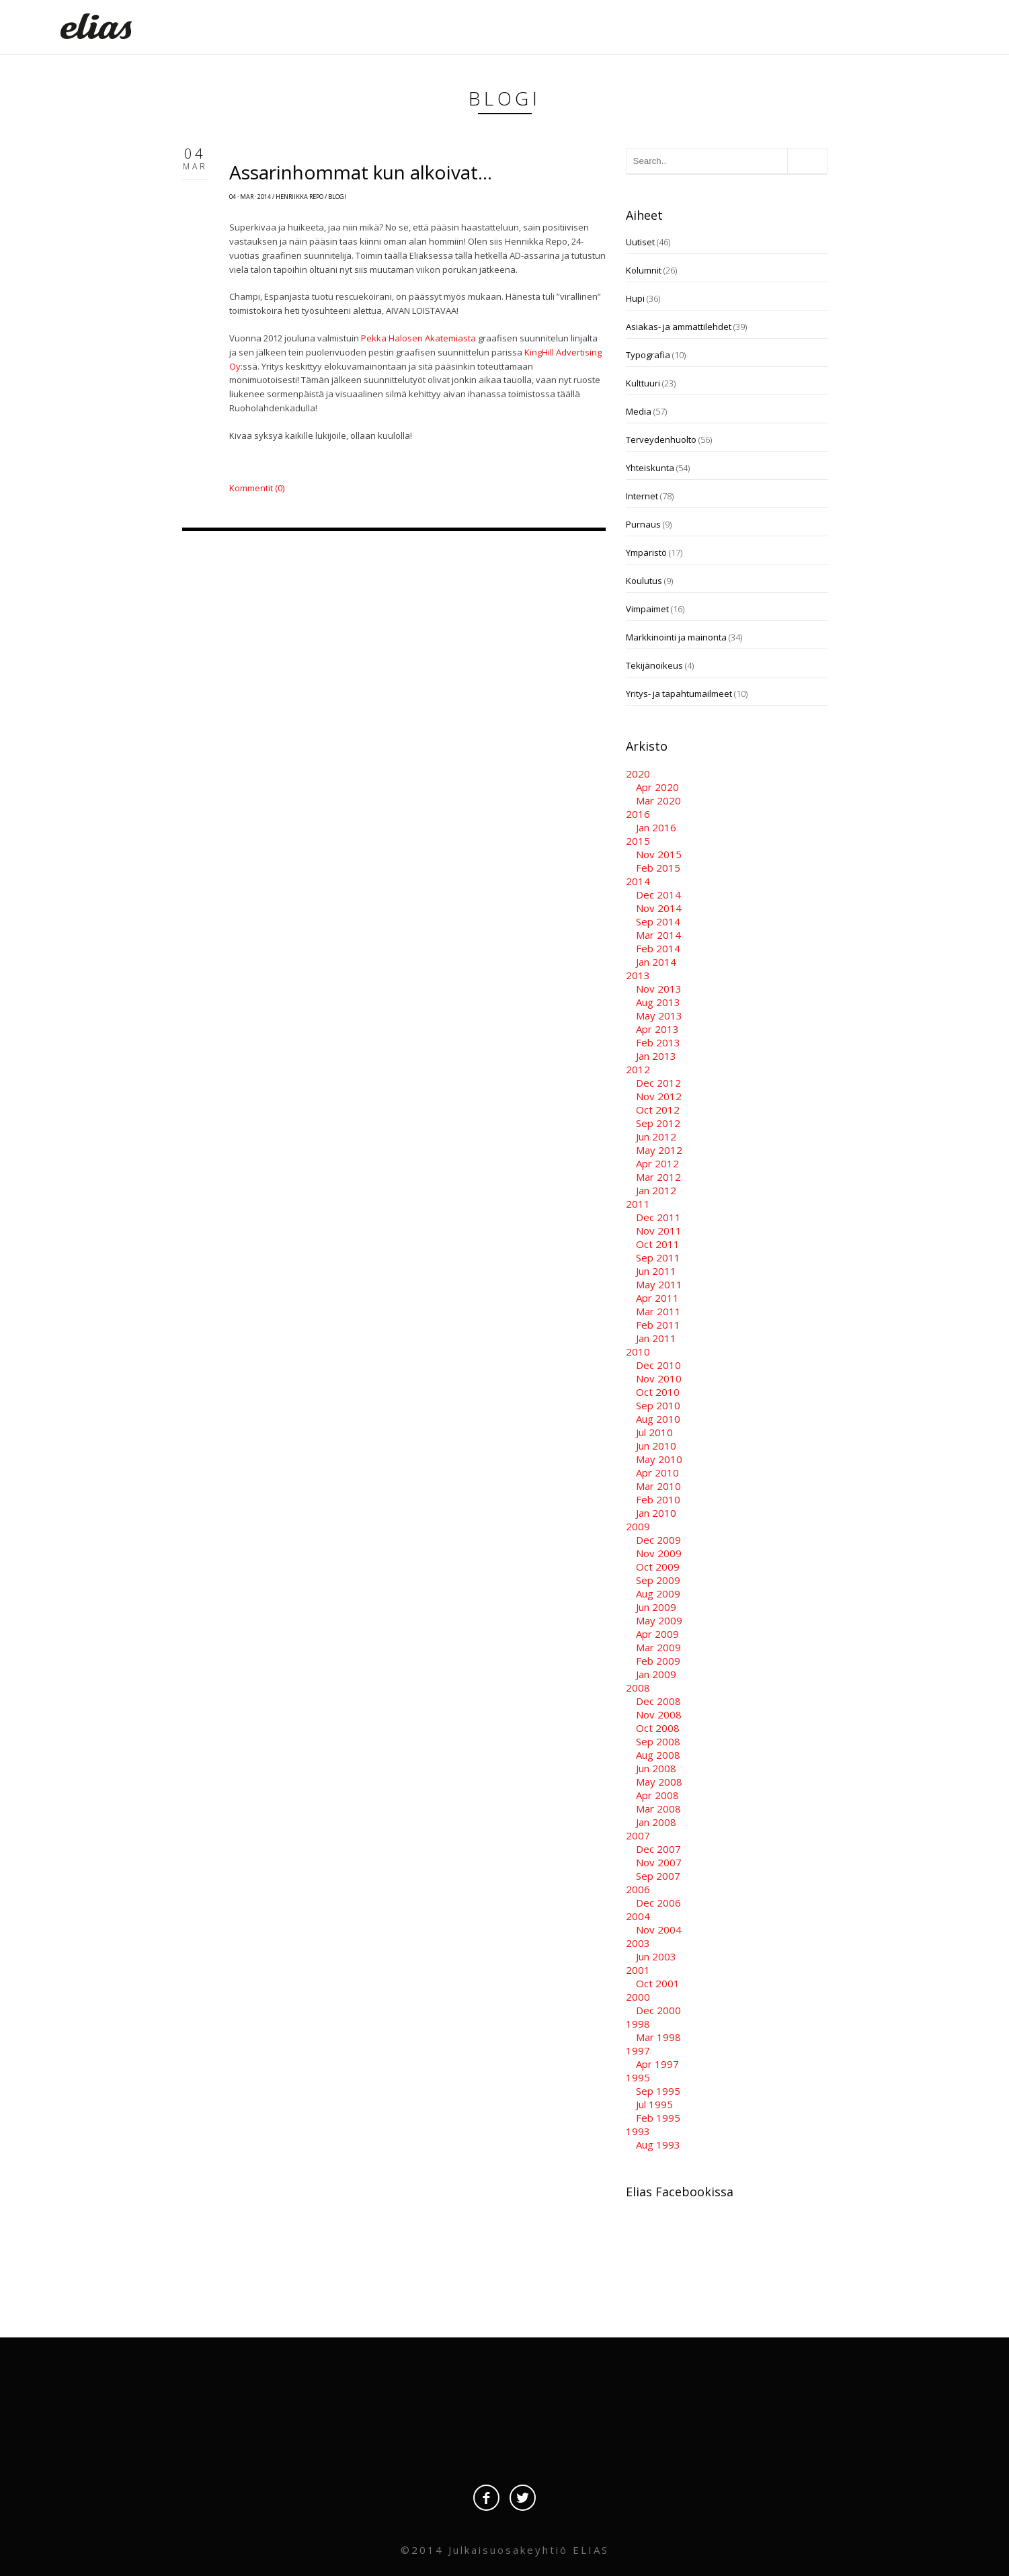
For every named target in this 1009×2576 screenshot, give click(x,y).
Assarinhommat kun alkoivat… (360, 172)
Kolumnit (643, 270)
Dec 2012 (658, 1082)
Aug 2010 (658, 1418)
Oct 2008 (658, 1728)
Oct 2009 (658, 1566)
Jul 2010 (654, 1432)
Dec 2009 (658, 1539)
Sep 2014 (658, 921)
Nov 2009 (659, 1553)
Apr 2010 (657, 1472)
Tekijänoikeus (654, 665)
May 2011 (659, 1284)
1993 (638, 2131)
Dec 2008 (658, 1701)
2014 (638, 881)
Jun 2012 (656, 1136)
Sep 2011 (658, 1257)
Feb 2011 (658, 1324)
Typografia (648, 355)
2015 (638, 840)
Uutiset (640, 242)
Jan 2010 (656, 1513)
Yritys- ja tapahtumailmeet (679, 694)
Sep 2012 (658, 1123)
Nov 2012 (659, 1096)
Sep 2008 (658, 1741)
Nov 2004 (659, 1929)
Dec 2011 (658, 1217)
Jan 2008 (656, 1822)
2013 (638, 975)
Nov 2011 (659, 1230)
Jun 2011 (656, 1271)
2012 (638, 1069)
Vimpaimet (647, 609)
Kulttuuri (643, 383)
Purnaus (643, 524)
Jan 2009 (656, 1674)
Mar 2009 (658, 1647)
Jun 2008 (656, 1768)
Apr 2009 (657, 1633)
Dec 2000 (658, 2010)
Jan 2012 (656, 1190)
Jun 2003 (656, 1956)
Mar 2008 (658, 1808)
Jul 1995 (654, 2104)
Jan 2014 (656, 961)
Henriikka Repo (299, 196)
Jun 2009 (656, 1607)
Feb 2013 (658, 1042)
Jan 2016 (656, 827)
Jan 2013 (656, 1056)
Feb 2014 (658, 948)
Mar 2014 (658, 935)
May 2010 (659, 1459)
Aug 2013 (658, 1002)
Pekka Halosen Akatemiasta (418, 338)
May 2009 (659, 1620)
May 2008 (659, 1781)
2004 (638, 1916)
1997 (638, 2050)
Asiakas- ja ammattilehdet (678, 327)
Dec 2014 (658, 894)
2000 (638, 1996)
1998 (638, 2023)
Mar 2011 (658, 1311)
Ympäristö (646, 552)
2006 (638, 1889)
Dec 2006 (658, 1902)
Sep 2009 (658, 1580)
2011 (638, 1203)
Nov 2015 (659, 854)
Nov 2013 (659, 988)
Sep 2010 (658, 1405)
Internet (642, 496)
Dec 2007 (658, 1849)
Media (638, 411)
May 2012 (659, 1150)
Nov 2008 (659, 1714)
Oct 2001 (658, 1983)
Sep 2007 (658, 1875)
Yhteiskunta (650, 468)
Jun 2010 (656, 1445)
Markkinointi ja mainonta (676, 637)
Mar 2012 (658, 1176)
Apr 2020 (657, 787)
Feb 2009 (658, 1660)
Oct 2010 (658, 1392)
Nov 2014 (659, 908)
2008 (638, 1687)
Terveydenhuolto (661, 439)
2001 (638, 1970)
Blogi (337, 196)
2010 (638, 1351)
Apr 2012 (657, 1163)
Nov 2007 (659, 1862)
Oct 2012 (658, 1109)
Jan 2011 (656, 1338)
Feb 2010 (658, 1499)
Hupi (635, 298)
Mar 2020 (658, 800)
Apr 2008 (657, 1795)
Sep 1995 (658, 2090)
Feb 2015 (658, 867)
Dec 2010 (658, 1365)
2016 (638, 814)
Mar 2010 (658, 1486)
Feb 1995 (658, 2117)
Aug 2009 (658, 1593)
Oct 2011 (658, 1244)
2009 (638, 1526)
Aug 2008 (658, 1754)
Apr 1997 (657, 2064)
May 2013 (659, 1015)
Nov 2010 (659, 1378)
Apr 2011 (657, 1297)
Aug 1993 (658, 2144)
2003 (638, 1943)
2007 (638, 1835)
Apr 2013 (657, 1029)
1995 (638, 2077)
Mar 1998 (658, 2037)
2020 (638, 773)
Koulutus (644, 581)
